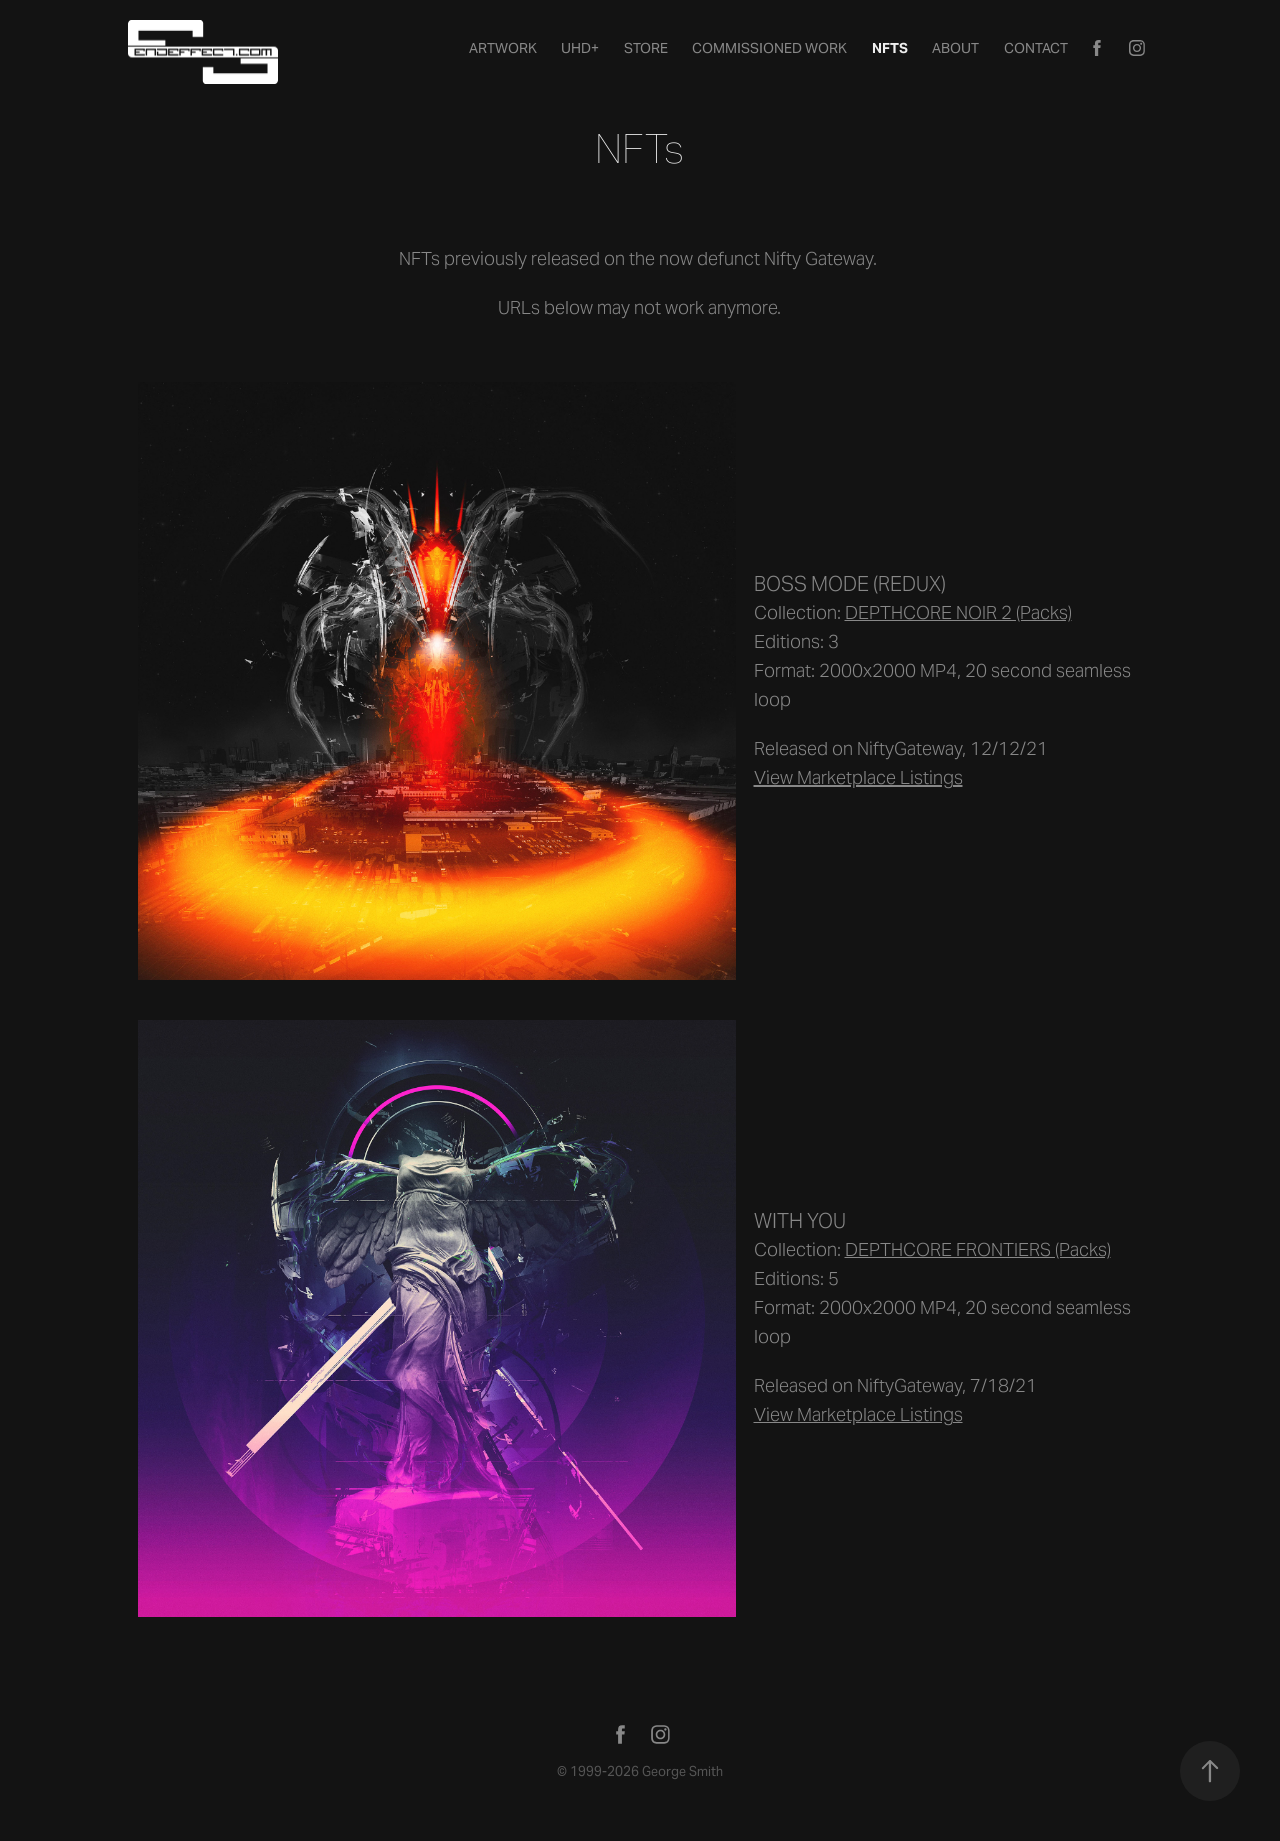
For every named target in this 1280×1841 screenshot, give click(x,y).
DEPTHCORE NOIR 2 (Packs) (958, 612)
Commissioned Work (769, 48)
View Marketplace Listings (858, 1414)
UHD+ (580, 48)
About (955, 48)
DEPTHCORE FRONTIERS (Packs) (978, 1249)
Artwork (503, 48)
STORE (646, 48)
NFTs (890, 48)
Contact (1036, 48)
